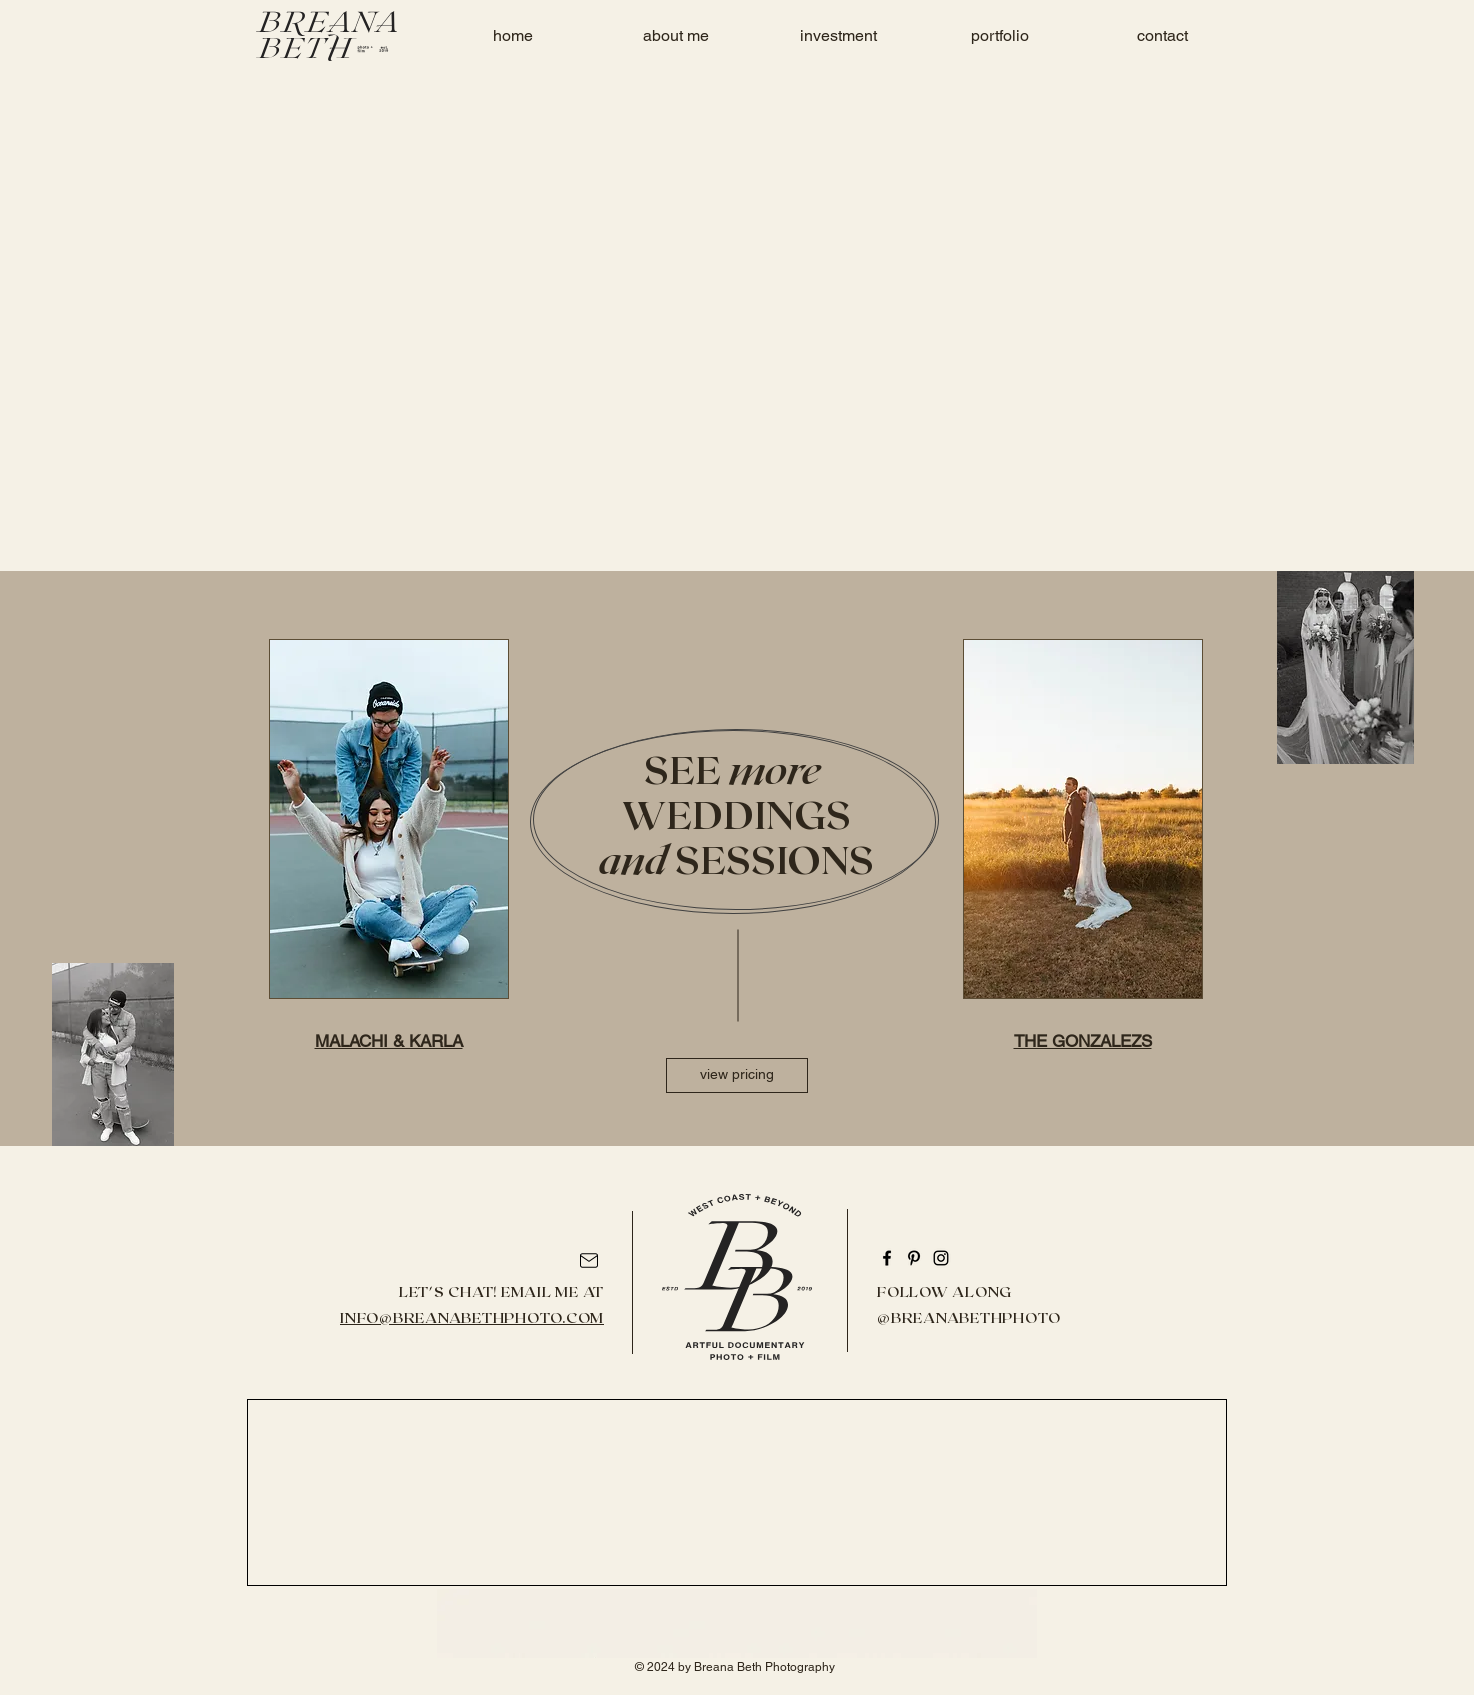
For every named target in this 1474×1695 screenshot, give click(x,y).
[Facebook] (887, 1258)
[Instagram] (941, 1258)
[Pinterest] (914, 1258)
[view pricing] (737, 1075)
